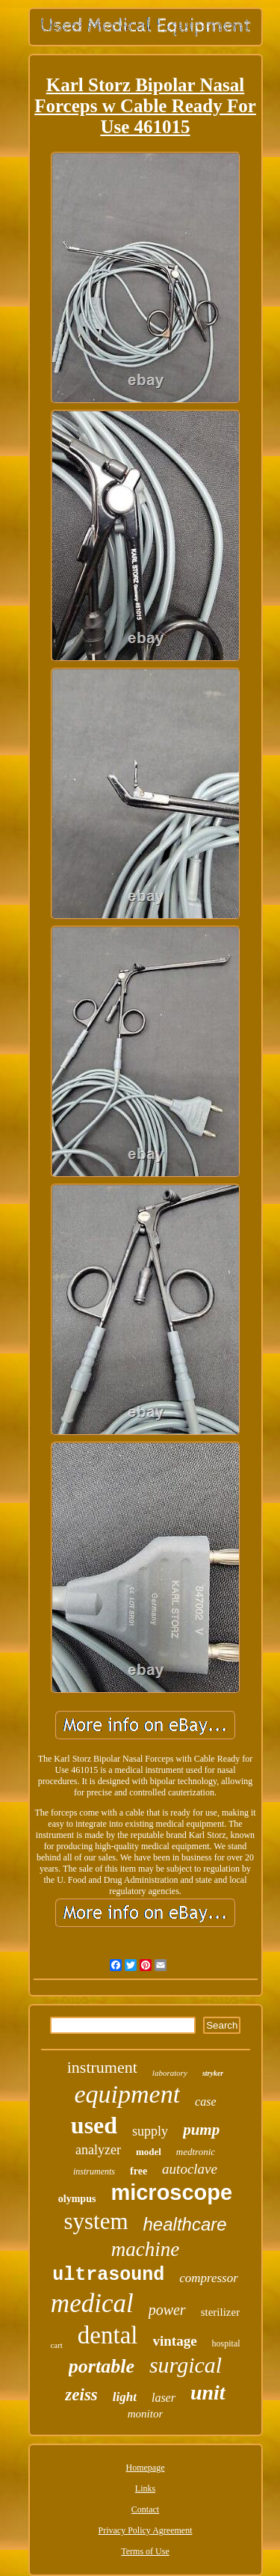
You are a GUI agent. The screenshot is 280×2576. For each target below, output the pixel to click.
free (138, 2171)
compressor (208, 2278)
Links (145, 2488)
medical (92, 2303)
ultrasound (108, 2275)
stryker (212, 2073)
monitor (146, 2414)
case (205, 2101)
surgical (185, 2364)
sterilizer (220, 2312)
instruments (94, 2171)
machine (145, 2249)
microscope (171, 2192)
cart (56, 2344)
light (125, 2397)
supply (150, 2131)
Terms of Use (145, 2551)
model (148, 2151)
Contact (145, 2509)
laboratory (169, 2072)
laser (163, 2397)
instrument (102, 2067)
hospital (226, 2343)
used (94, 2125)
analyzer (98, 2149)
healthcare (185, 2224)
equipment (127, 2094)
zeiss (81, 2394)
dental (108, 2335)
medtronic (195, 2151)
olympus (77, 2198)
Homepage (145, 2467)
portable (101, 2366)
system (95, 2221)
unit (207, 2392)
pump (201, 2130)
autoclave (189, 2169)
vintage (175, 2341)
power (167, 2310)
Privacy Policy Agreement (146, 2530)
